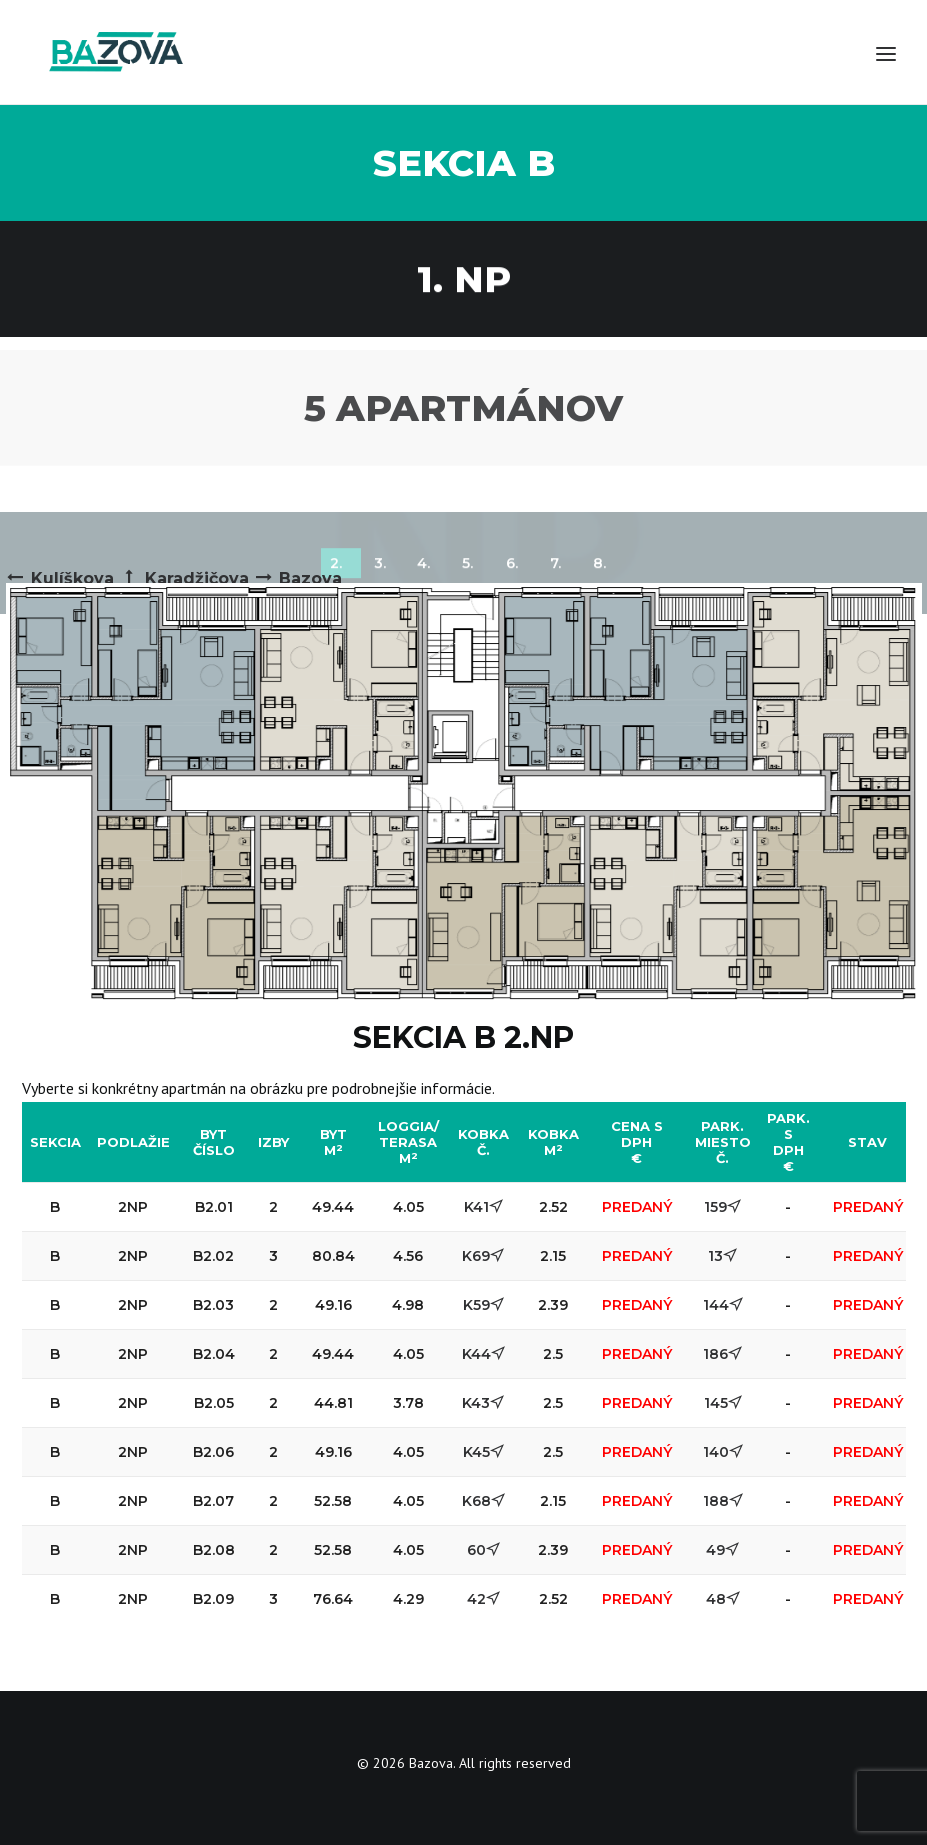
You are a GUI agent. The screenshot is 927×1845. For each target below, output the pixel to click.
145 (723, 1403)
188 (723, 1501)
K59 (483, 1305)
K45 (483, 1452)
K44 (483, 1354)
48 (723, 1599)
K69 (483, 1256)
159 (722, 1207)
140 (723, 1452)
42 (483, 1599)
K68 (483, 1501)
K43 (483, 1403)
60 (483, 1550)
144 (723, 1305)
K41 (483, 1207)
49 (722, 1550)
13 (722, 1256)
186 (722, 1354)
